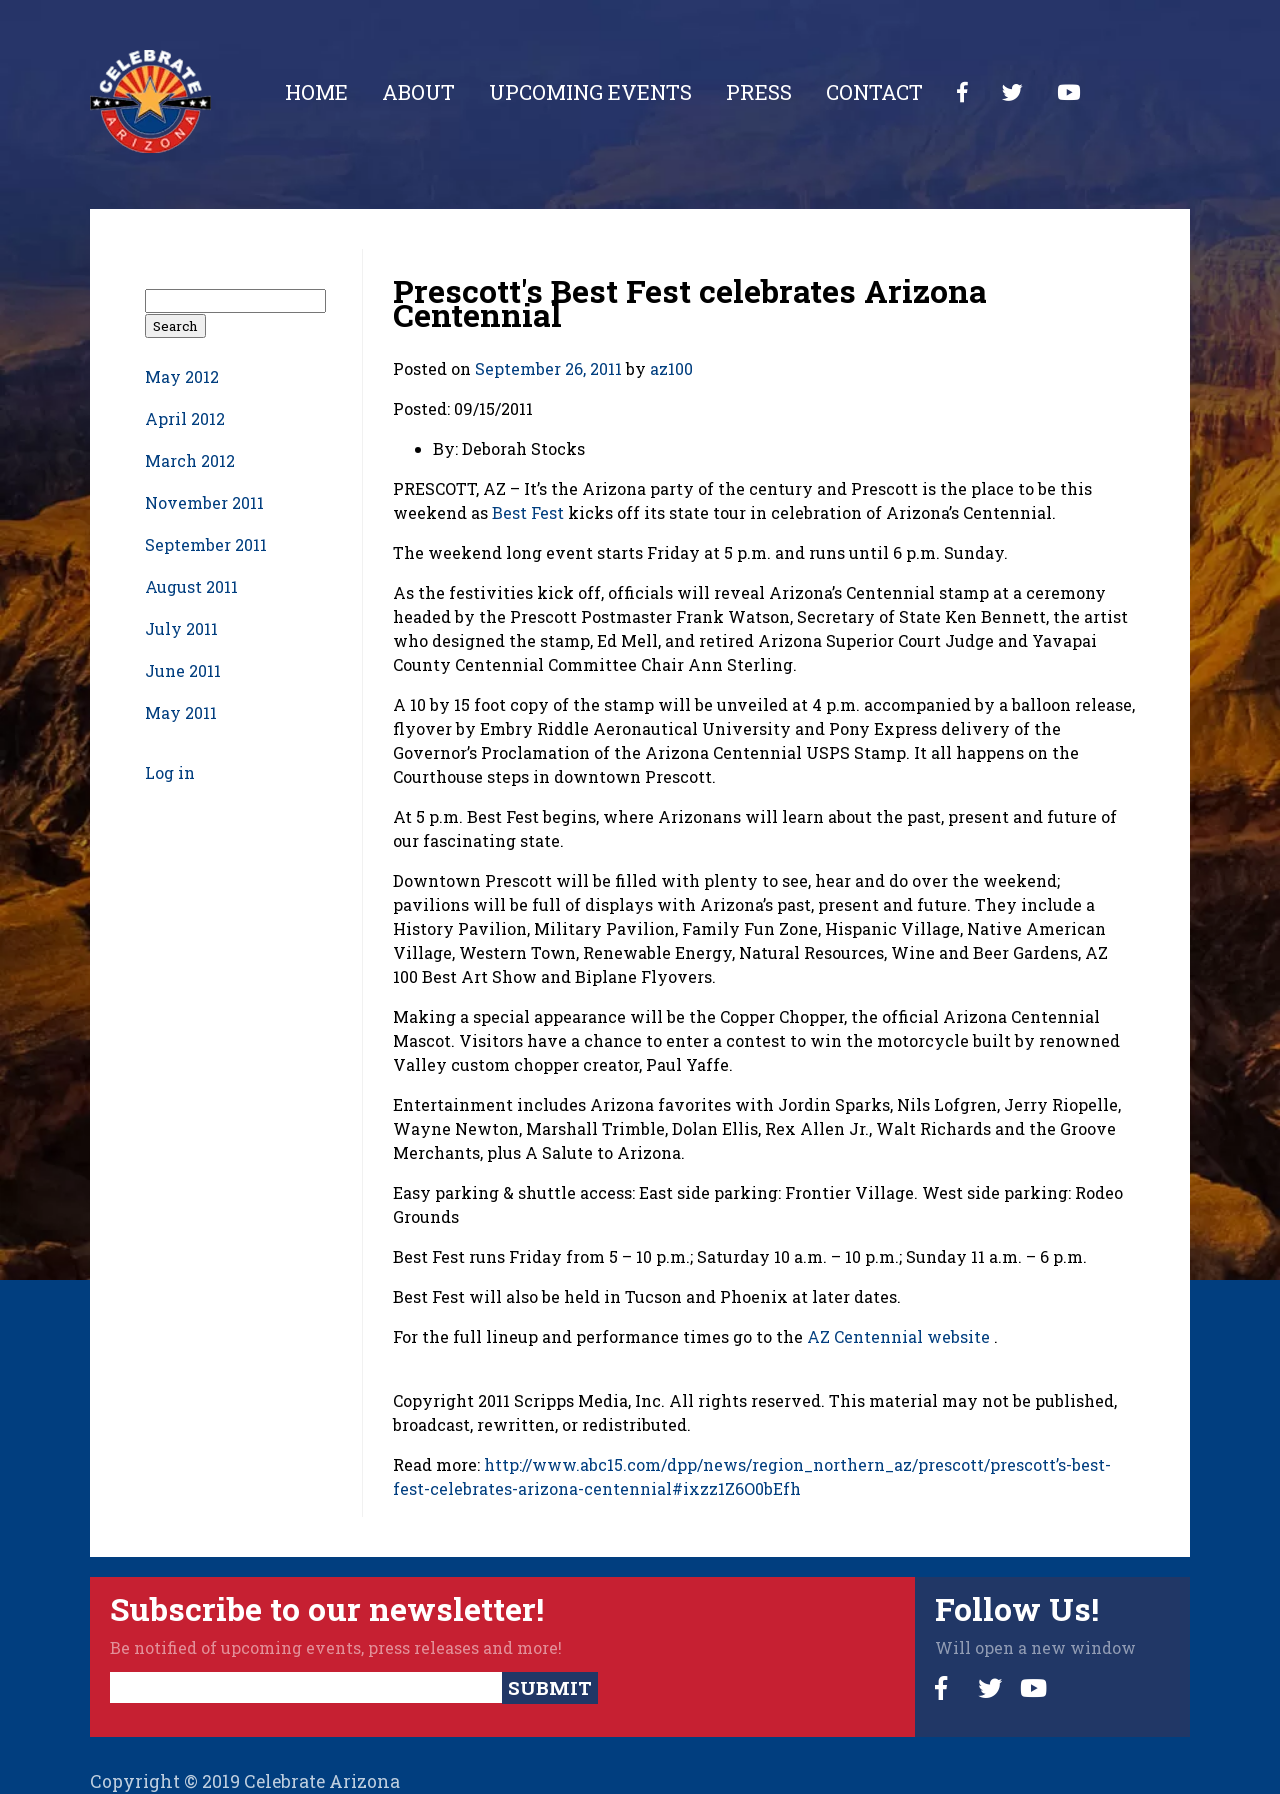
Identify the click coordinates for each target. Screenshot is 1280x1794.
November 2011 (204, 502)
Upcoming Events (590, 92)
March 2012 (190, 460)
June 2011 (183, 670)
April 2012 (185, 418)
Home (316, 92)
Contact (874, 92)
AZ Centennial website (898, 1336)
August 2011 (191, 586)
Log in (170, 772)
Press (759, 92)
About (418, 92)
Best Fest (528, 512)
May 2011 (181, 712)
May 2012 (182, 376)
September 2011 (206, 544)
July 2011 (181, 628)
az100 (671, 368)
